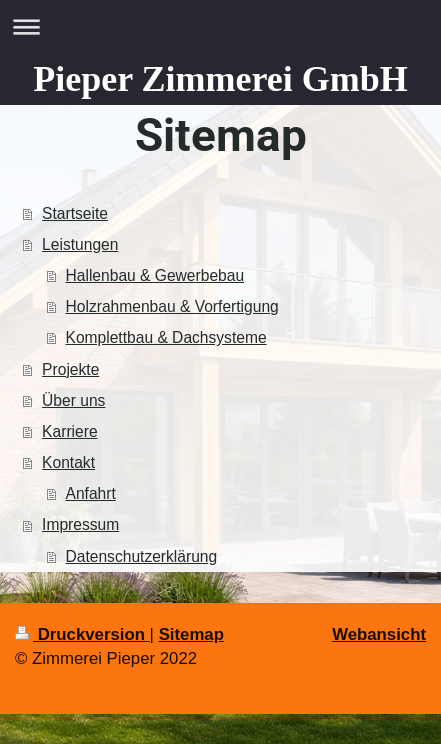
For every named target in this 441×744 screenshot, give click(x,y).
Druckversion (82, 634)
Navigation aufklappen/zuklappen (220, 26)
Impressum (80, 524)
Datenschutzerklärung (142, 556)
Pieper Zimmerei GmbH (220, 79)
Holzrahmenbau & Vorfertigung (172, 306)
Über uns (73, 400)
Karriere (69, 431)
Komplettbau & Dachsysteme (166, 337)
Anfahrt (91, 493)
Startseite (75, 213)
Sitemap (191, 634)
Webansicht (379, 634)
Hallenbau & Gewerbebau (155, 275)
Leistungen (80, 244)
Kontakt (68, 462)
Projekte (70, 369)
